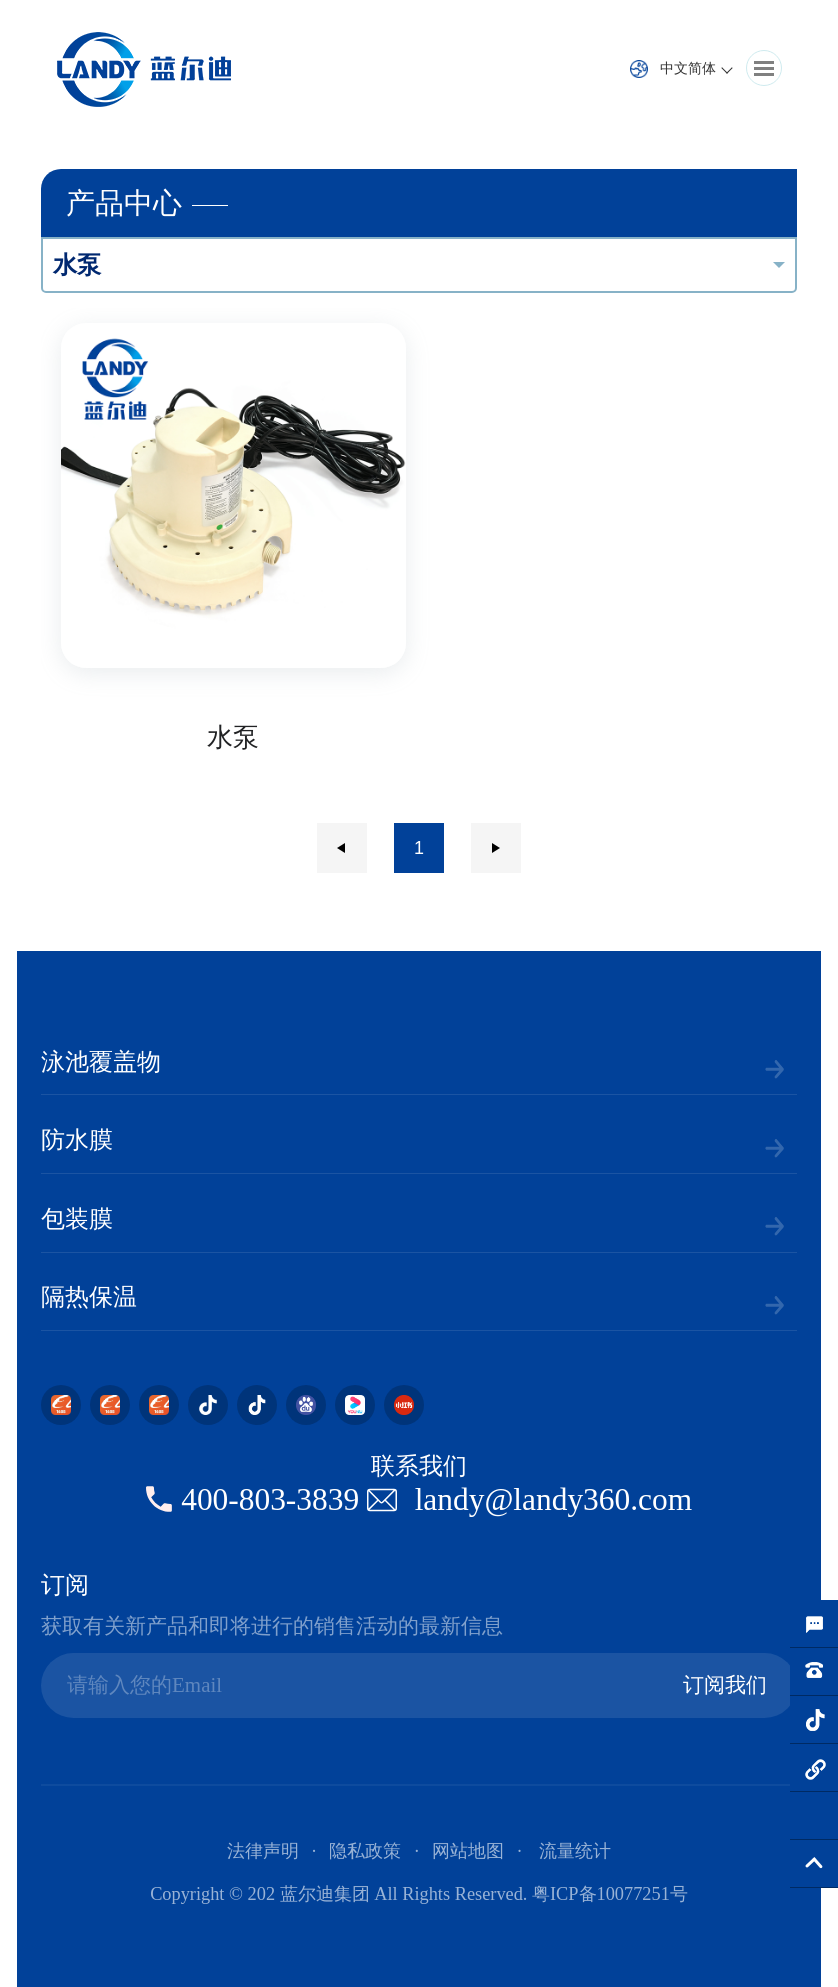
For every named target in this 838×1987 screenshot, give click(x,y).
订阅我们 (725, 1685)
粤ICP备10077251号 (610, 1894)
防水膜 (77, 1140)
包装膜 (77, 1219)
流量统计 (575, 1851)
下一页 (496, 848)
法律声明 (263, 1851)
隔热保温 (89, 1297)
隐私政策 (365, 1851)
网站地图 (468, 1851)
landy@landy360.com (554, 1499)
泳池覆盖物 (101, 1062)
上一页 (342, 848)
